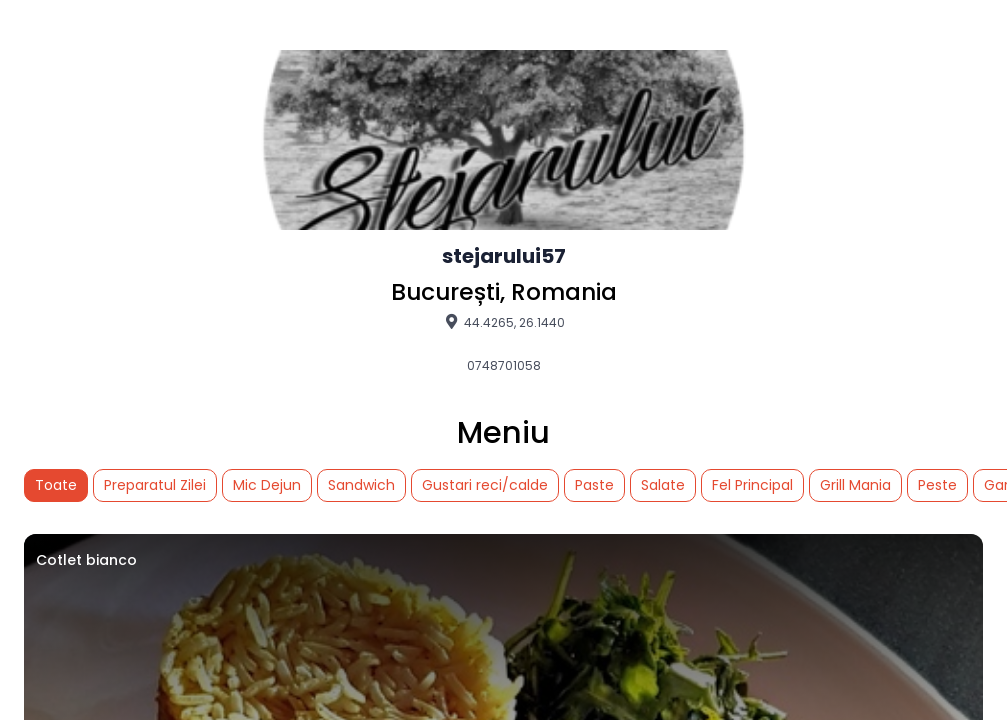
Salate (663, 485)
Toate (56, 485)
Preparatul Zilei (155, 485)
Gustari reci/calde (485, 485)
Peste (937, 485)
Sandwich (361, 485)
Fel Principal (752, 485)
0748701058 (504, 366)
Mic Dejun (267, 485)
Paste (594, 485)
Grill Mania (855, 485)
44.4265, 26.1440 (503, 322)
